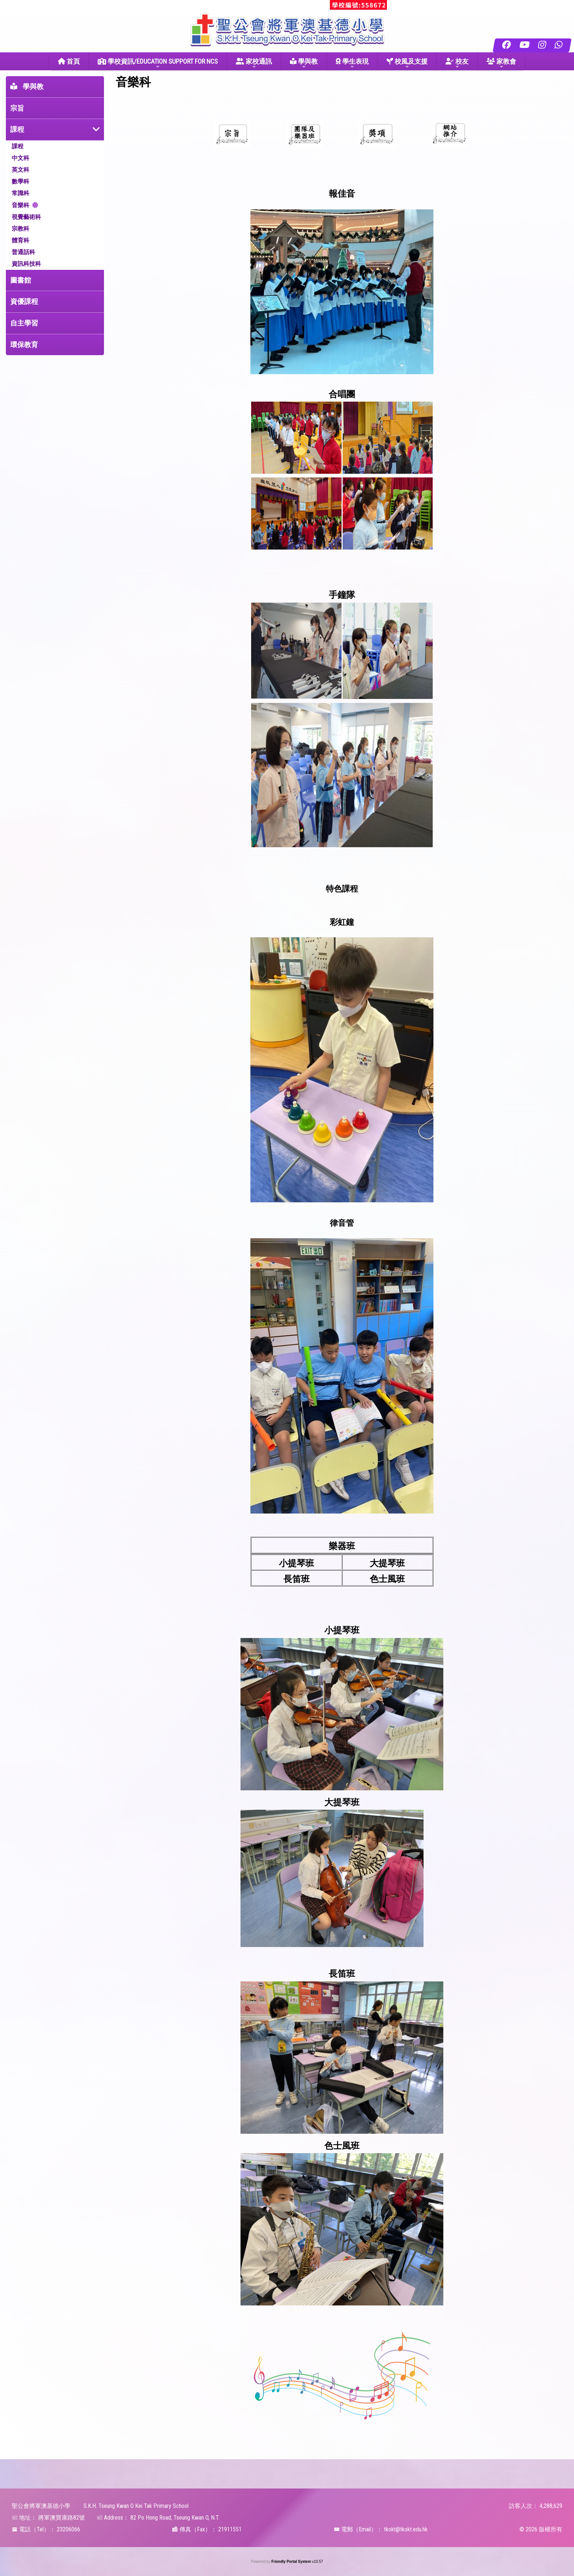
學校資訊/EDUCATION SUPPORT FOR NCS (158, 63)
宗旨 (17, 108)
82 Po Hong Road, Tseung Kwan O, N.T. (174, 2517)
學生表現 (352, 63)
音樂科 (20, 205)
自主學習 (24, 323)
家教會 (501, 63)
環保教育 (24, 344)
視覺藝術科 (26, 216)
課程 (17, 129)
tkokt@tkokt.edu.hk (406, 2529)
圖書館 (20, 280)
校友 (457, 63)
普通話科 (23, 252)
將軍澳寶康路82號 (61, 2517)
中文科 (20, 158)
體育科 (20, 240)
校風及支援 (407, 63)
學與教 (304, 63)
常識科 (20, 193)
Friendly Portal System (291, 2562)
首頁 (69, 61)
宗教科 (20, 228)
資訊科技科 (26, 263)
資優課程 (24, 301)
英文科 (20, 169)
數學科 (20, 181)
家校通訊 (254, 63)
